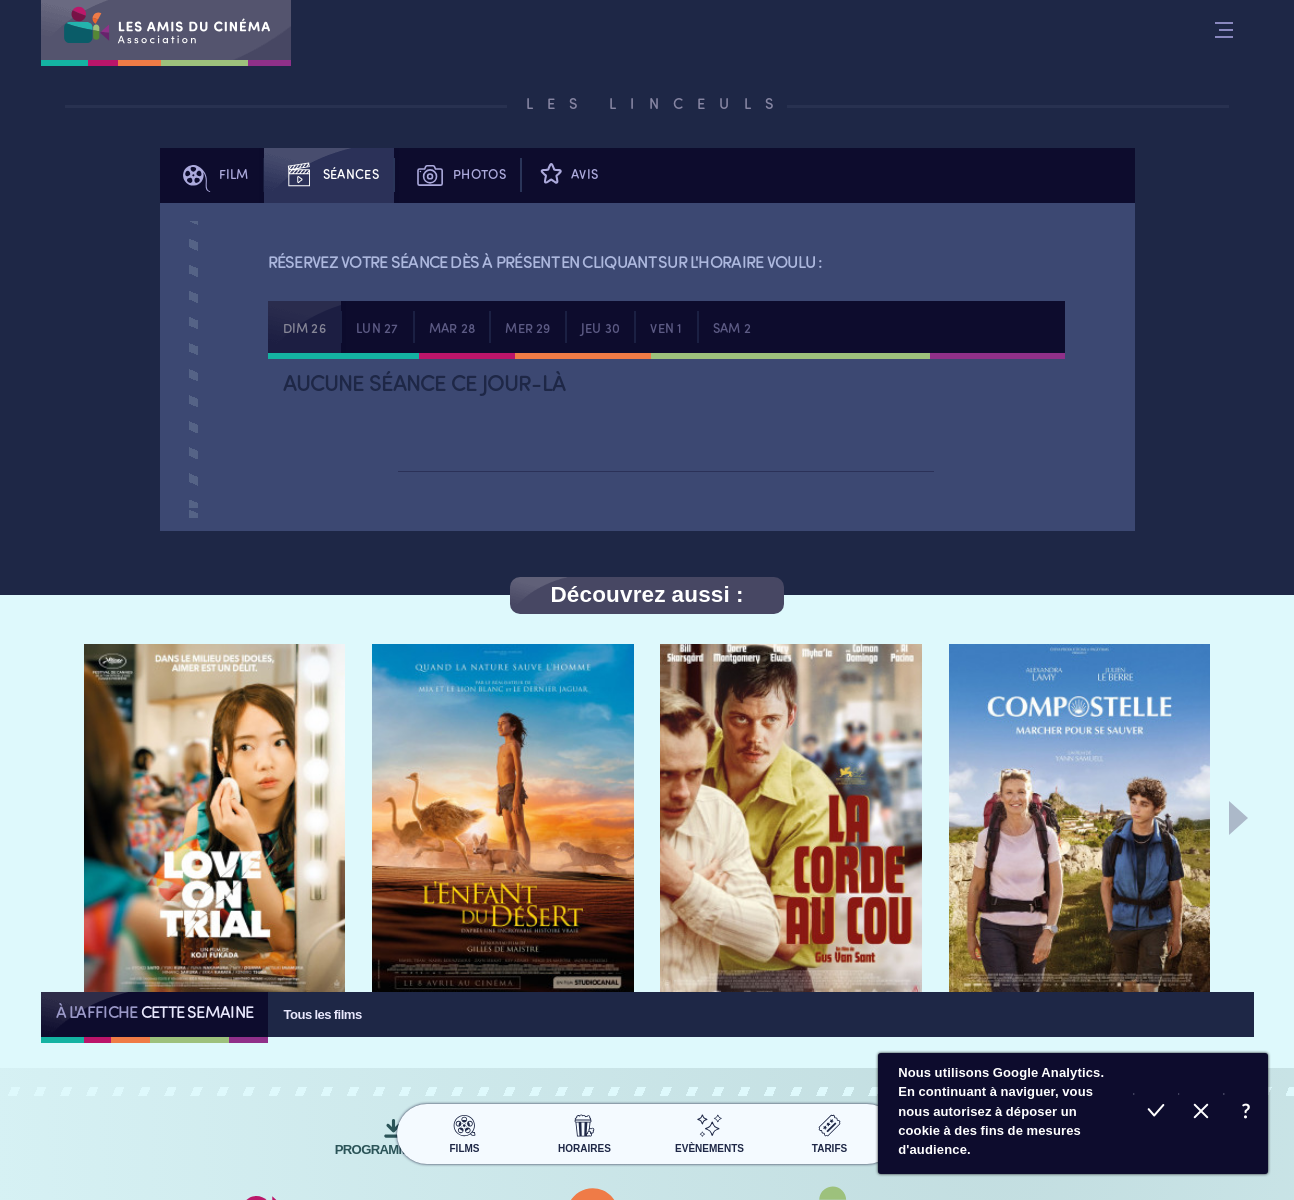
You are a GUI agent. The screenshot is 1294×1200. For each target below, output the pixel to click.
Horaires (584, 1131)
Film (212, 175)
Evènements (709, 1131)
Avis (567, 175)
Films (464, 1131)
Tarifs (829, 1131)
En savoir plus (1245, 1113)
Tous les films (322, 1014)
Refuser (1200, 1113)
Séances (329, 175)
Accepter (1155, 1113)
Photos (457, 175)
